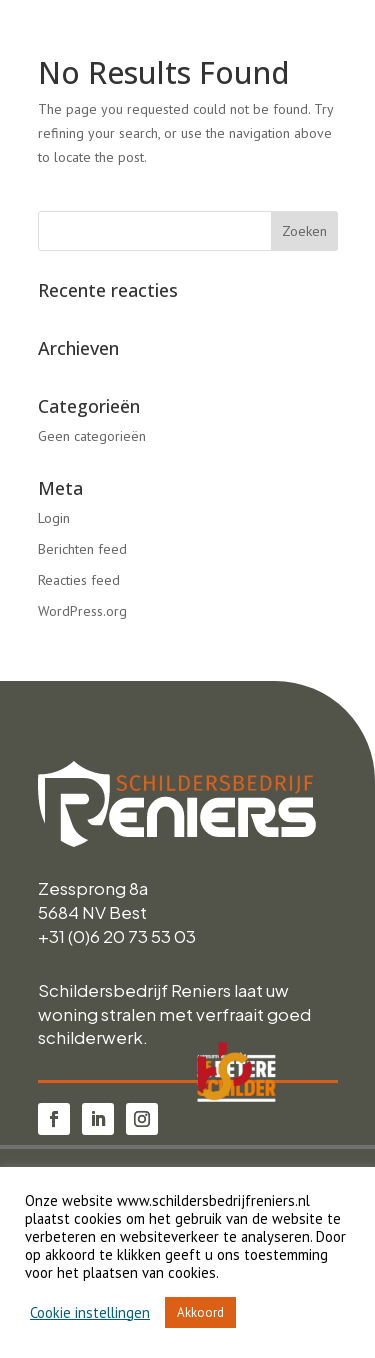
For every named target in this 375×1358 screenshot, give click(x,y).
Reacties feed (79, 580)
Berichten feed (82, 549)
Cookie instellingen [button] (90, 1313)
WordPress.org (82, 611)
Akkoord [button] (200, 1312)
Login (54, 518)
